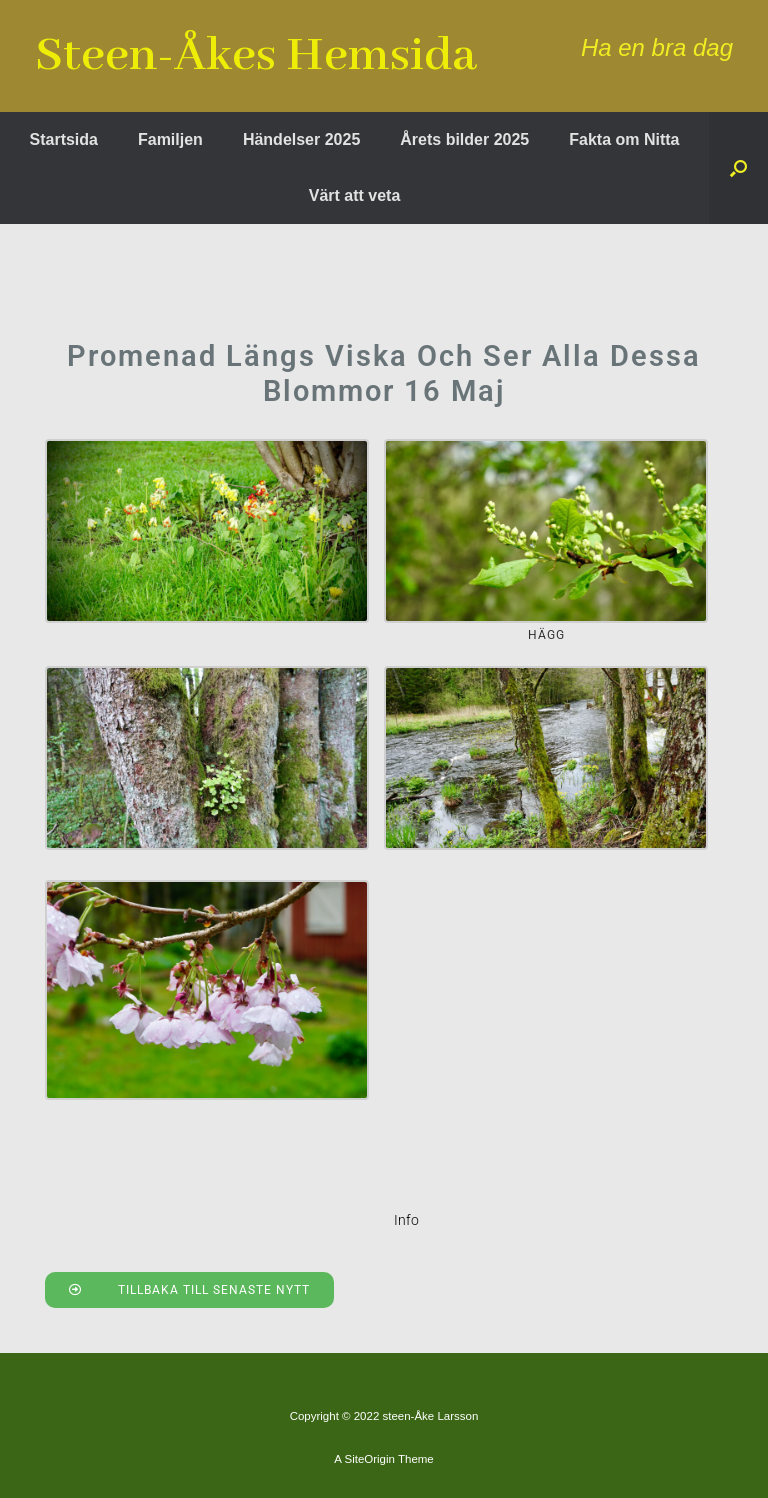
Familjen (170, 139)
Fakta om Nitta (624, 139)
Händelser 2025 (301, 139)
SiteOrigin (369, 1459)
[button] (738, 168)
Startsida (64, 139)
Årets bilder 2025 (464, 139)
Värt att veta (355, 195)
